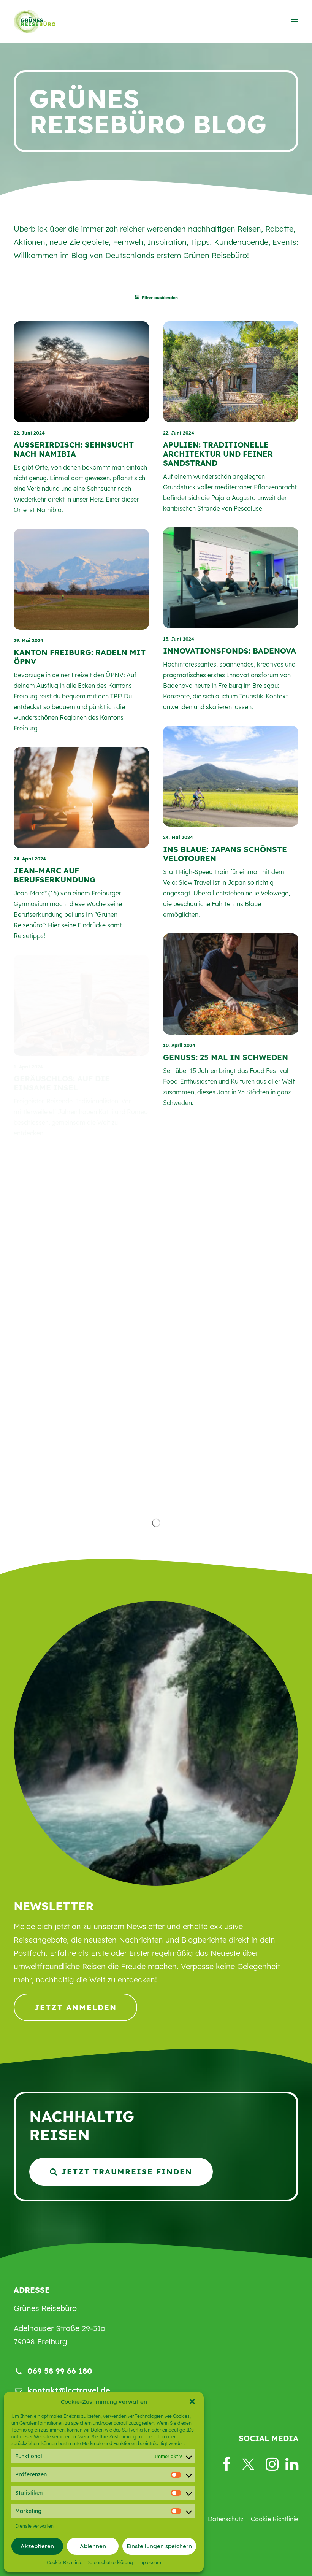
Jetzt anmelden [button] (75, 2007)
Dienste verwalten (34, 2526)
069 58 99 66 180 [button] (59, 2371)
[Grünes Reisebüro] (34, 21)
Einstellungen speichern (159, 2546)
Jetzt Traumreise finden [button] (121, 2171)
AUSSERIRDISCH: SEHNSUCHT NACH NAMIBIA (74, 449)
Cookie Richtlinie (274, 2519)
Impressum (149, 2562)
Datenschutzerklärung (109, 2562)
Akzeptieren (37, 2546)
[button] (192, 2401)
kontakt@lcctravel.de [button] (68, 2390)
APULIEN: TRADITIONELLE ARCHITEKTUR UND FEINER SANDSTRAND (218, 454)
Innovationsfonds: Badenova (229, 651)
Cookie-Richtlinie (64, 2562)
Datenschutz (225, 2519)
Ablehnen (93, 2546)
